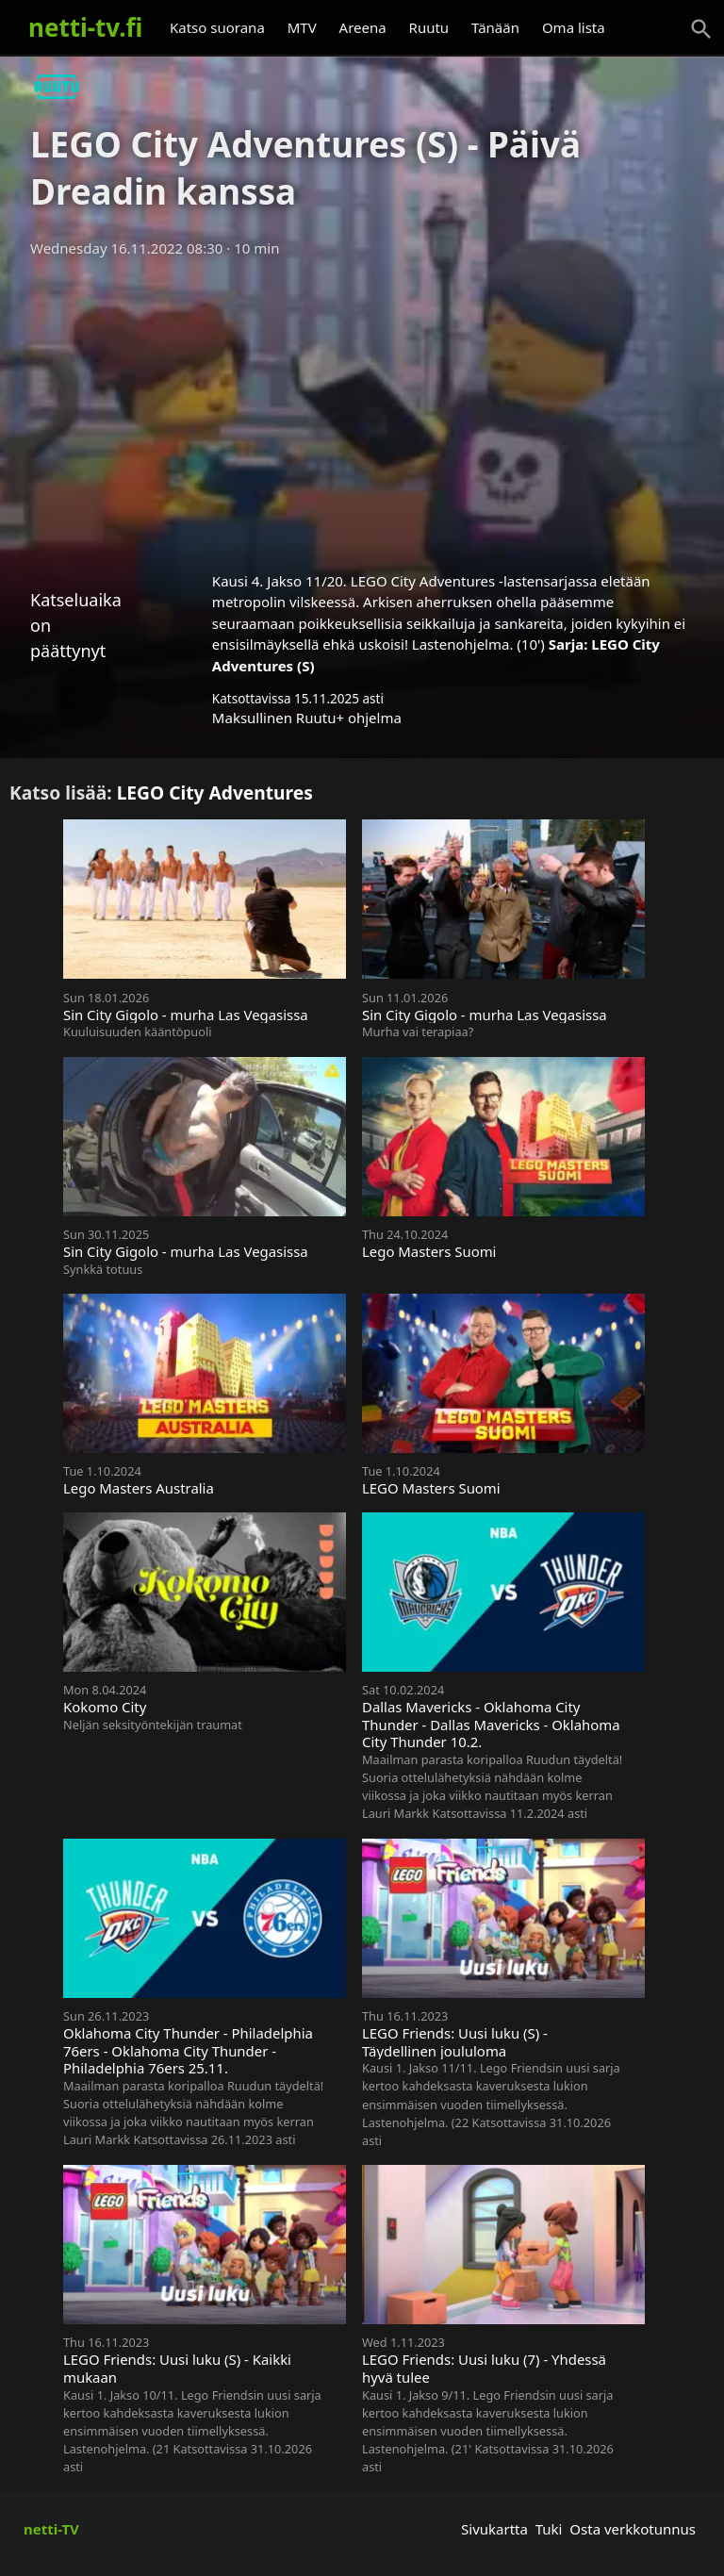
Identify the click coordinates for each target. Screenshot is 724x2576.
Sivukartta (494, 2528)
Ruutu (429, 27)
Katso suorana (217, 27)
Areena (363, 27)
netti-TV (51, 2528)
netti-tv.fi (85, 27)
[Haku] (701, 29)
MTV (302, 27)
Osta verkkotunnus (632, 2528)
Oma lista (573, 27)
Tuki (549, 2528)
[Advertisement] (362, 408)
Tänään (495, 27)
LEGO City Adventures (215, 792)
